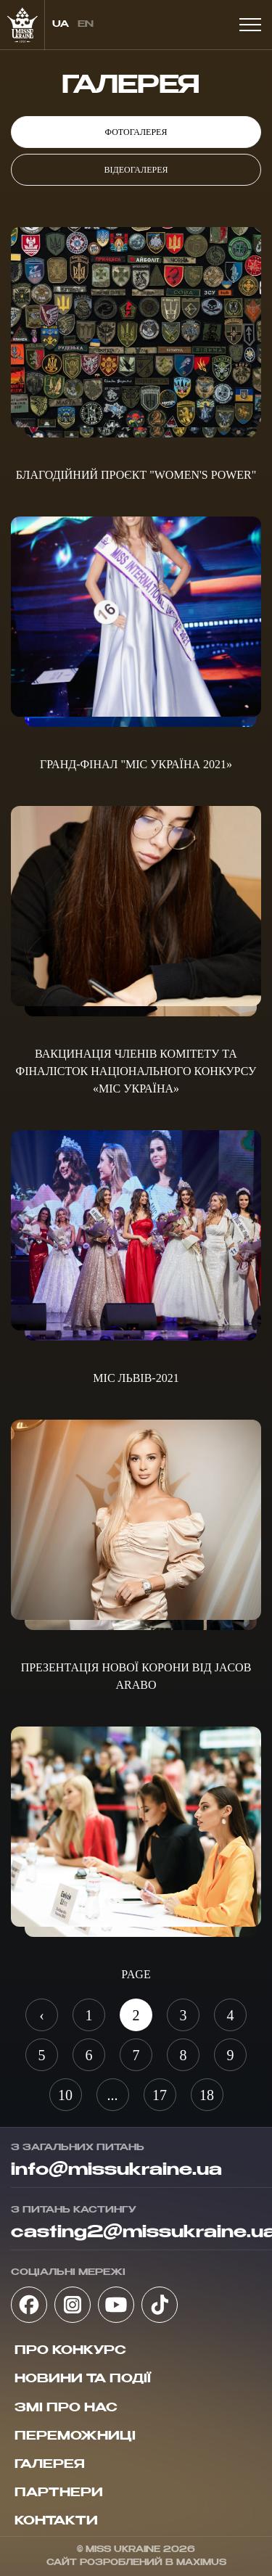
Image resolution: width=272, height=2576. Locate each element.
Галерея (50, 2465)
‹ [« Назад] (41, 2015)
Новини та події (83, 2379)
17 (159, 2095)
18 (206, 2095)
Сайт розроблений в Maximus (136, 2563)
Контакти (56, 2521)
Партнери (59, 2493)
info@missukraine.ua (116, 2170)
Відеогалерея (136, 169)
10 (65, 2095)
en (86, 24)
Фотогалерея (136, 132)
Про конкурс (70, 2351)
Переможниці (75, 2437)
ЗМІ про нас (66, 2408)
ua (60, 24)
